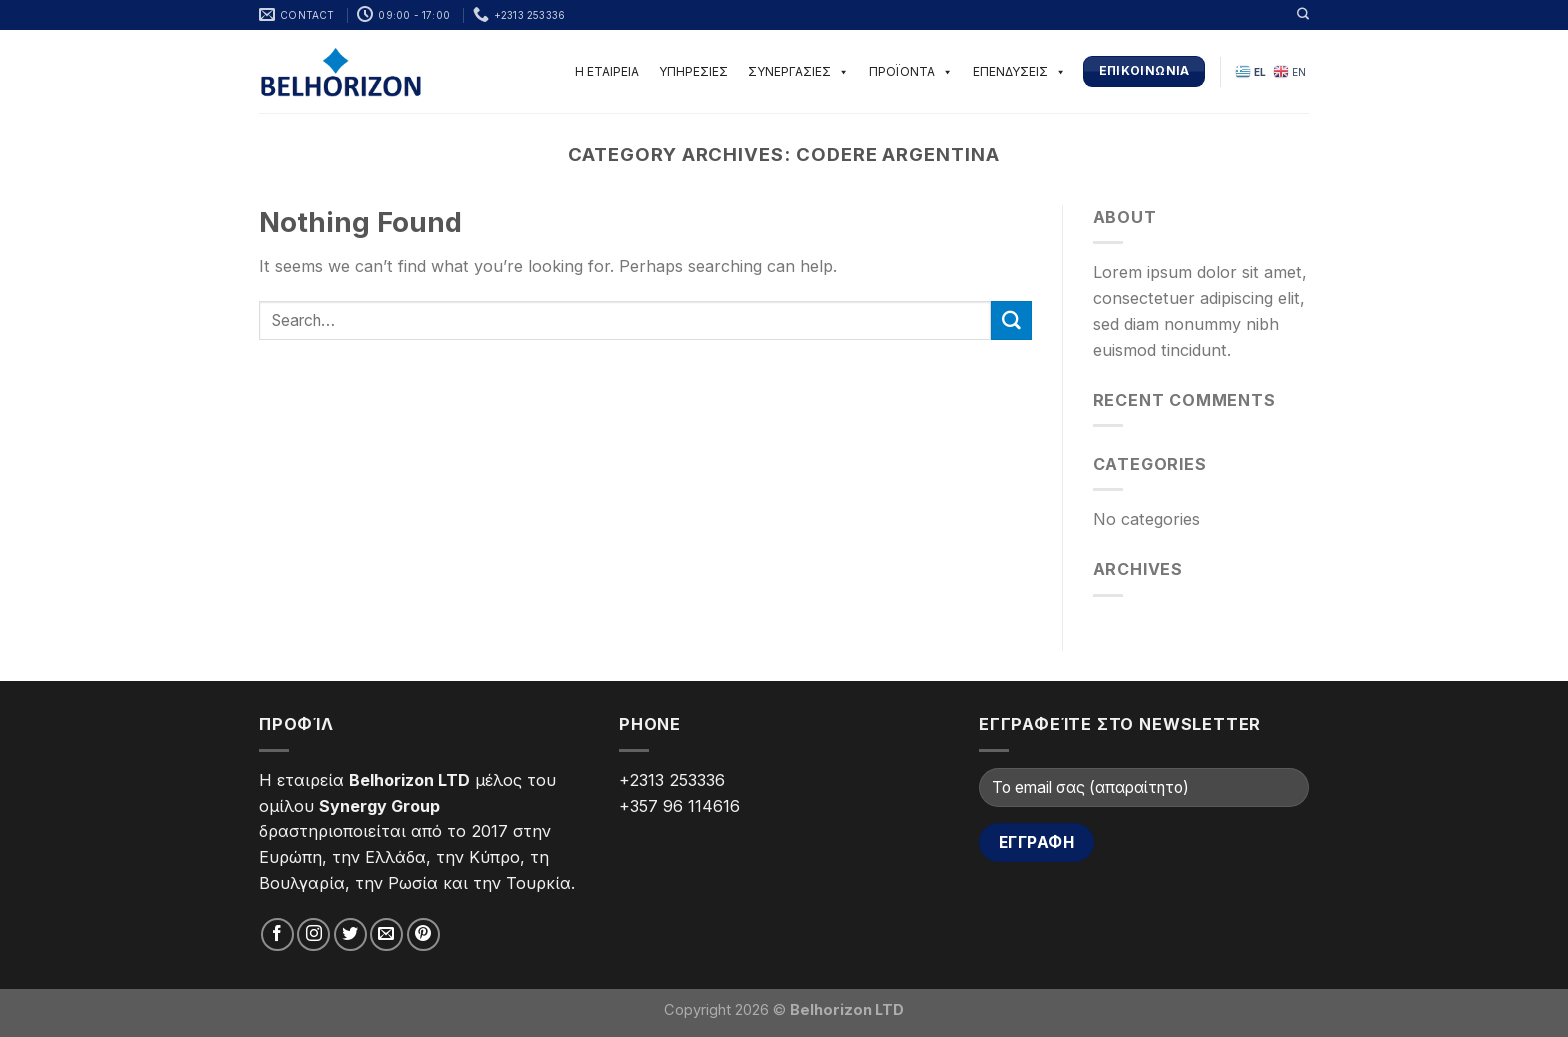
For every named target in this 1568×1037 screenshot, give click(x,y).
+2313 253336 (672, 780)
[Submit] (1011, 321)
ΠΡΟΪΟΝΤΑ (911, 71)
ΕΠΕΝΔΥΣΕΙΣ (1019, 71)
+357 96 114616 (679, 806)
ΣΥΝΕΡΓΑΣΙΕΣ (798, 71)
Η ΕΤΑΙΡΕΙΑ (607, 71)
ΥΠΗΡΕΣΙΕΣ (693, 71)
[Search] (1303, 14)
